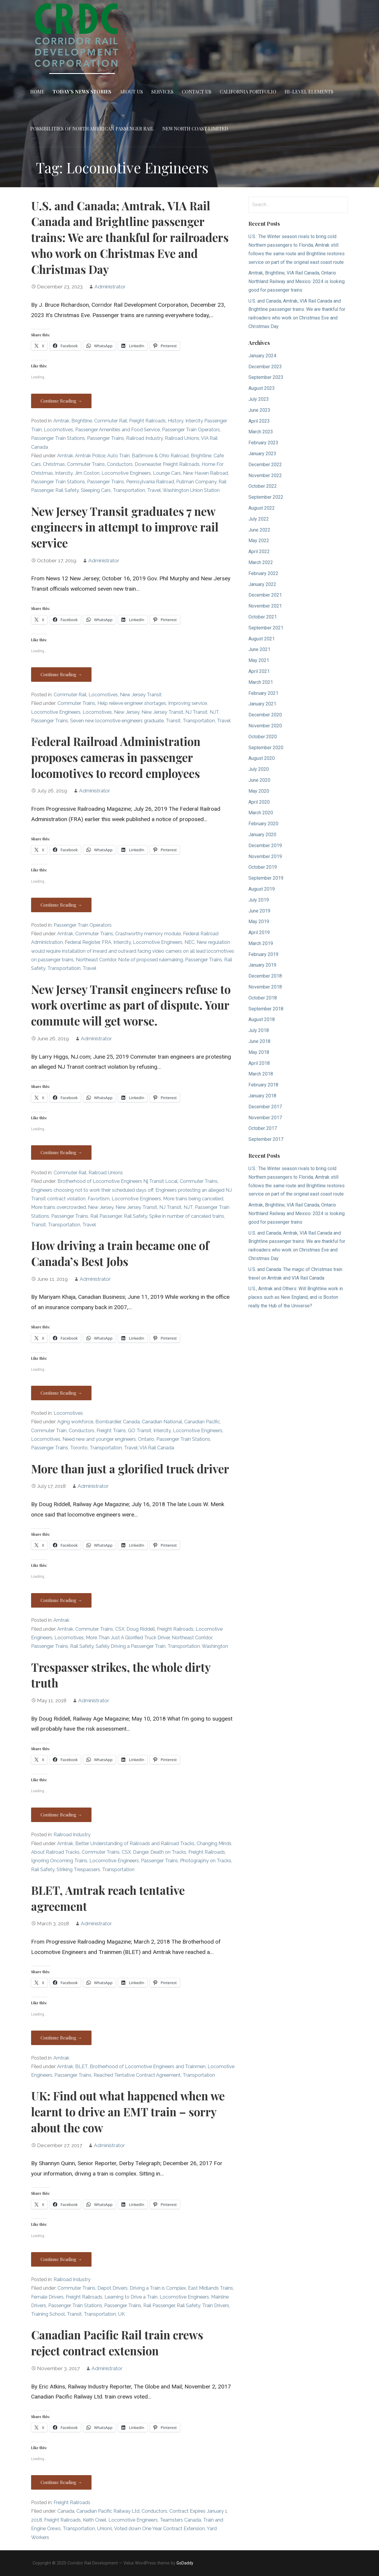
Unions (104, 2528)
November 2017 (265, 1117)
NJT (214, 712)
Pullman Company (196, 481)
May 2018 (258, 1052)
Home (37, 91)
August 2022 (261, 508)
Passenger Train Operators (191, 429)
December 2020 (265, 715)
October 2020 (262, 736)
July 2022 (258, 519)
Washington (215, 1646)
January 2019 (262, 965)
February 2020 (263, 823)
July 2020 (258, 769)
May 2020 (258, 791)
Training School (48, 2314)
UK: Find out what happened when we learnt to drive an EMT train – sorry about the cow (128, 2111)
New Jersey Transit (141, 694)
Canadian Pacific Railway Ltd (107, 2511)
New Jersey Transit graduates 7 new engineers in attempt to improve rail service (125, 527)
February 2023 (263, 442)
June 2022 (259, 530)
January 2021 (262, 704)
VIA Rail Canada (156, 1448)
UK (121, 2314)
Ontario (146, 1439)
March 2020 (260, 812)
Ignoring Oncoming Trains (59, 1860)
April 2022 (259, 551)
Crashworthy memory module (148, 933)
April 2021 (259, 671)
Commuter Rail (110, 421)
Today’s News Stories (82, 91)
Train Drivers (215, 2305)
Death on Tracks (168, 1852)
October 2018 (262, 998)
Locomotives (58, 429)
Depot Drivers (112, 2288)
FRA (106, 942)
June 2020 (259, 780)
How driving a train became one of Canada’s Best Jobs (120, 1253)
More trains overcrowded (58, 1207)
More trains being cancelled (193, 1198)
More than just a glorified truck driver (130, 1468)
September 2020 (265, 747)
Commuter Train (49, 1430)
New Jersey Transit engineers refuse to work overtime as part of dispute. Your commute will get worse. (131, 1005)
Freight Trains (111, 1430)
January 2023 (262, 453)
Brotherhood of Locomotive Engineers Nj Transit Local (117, 1181)
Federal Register (82, 942)
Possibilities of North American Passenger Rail (92, 128)
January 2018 (262, 1096)
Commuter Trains (86, 464)
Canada (131, 1422)
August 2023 (261, 388)
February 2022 (263, 573)
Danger (140, 1852)
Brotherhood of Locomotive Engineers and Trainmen (147, 2066)
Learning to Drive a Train (131, 2297)
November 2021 (265, 606)
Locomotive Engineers (126, 473)
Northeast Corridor (96, 959)
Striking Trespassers (78, 1869)
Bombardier (108, 1422)
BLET (81, 2066)
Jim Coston (87, 473)
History (175, 421)
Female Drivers (47, 2297)
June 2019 (259, 911)
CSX (119, 1629)
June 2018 (259, 1041)
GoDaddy (184, 2563)
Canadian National (162, 1422)
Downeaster (148, 464)
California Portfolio (248, 91)
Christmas (54, 464)
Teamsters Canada (180, 2520)
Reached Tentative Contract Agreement (137, 2075)
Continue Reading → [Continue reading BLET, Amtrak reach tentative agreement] (61, 2038)
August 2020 (261, 758)
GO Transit (139, 1430)
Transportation (129, 490)
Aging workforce (75, 1422)
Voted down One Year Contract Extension (159, 2528)
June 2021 (259, 649)
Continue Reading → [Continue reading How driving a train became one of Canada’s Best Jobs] (61, 1393)
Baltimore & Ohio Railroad (160, 455)
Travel (154, 490)
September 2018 (265, 1009)
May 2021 (258, 660)
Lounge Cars (167, 473)
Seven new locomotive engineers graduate (117, 720)
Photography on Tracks (205, 1860)
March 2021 (260, 682)
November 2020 (265, 726)
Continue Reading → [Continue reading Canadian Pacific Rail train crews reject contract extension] (61, 2482)
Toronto (79, 1448)
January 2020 (262, 834)
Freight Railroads (147, 421)
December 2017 (265, 1106)
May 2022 (258, 540)
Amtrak (61, 421)
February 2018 (263, 1085)
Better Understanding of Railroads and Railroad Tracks (135, 1843)
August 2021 (261, 639)
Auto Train (118, 455)
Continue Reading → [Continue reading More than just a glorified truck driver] (61, 1600)
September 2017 (265, 1139)
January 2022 (262, 584)
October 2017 (262, 1128)
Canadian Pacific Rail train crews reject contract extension (117, 2342)
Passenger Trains (105, 438)
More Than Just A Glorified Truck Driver (128, 1637)
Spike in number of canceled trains (186, 1216)
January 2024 (262, 355)
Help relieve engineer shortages (131, 703)
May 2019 (258, 921)
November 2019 (265, 856)
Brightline (81, 421)
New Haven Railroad (205, 473)
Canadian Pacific (202, 1422)
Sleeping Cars (96, 490)
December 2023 (265, 366)
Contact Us (196, 91)
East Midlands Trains (210, 2288)
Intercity (64, 473)
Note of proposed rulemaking (150, 959)
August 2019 (261, 889)
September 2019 (265, 878)
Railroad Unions (182, 438)
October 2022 (262, 486)
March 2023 (260, 432)
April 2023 (259, 421)
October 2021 (262, 617)
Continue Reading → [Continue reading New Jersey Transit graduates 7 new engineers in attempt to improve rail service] (61, 674)
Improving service (187, 703)
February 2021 (263, 693)
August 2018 (261, 1019)
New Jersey (126, 712)
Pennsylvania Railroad (150, 481)
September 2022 (265, 497)
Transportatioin (64, 968)
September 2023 (265, 377)
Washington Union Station (191, 490)
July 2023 (258, 399)
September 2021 (265, 628)
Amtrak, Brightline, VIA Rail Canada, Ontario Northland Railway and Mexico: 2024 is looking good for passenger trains (296, 281)
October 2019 (262, 867)
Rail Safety (67, 490)
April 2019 (259, 932)
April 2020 (259, 802)
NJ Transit (196, 712)
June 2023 (259, 410)
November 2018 (265, 987)
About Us (131, 91)
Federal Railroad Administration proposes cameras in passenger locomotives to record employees (115, 757)
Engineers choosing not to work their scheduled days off (92, 1190)
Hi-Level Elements (309, 91)
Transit (173, 720)
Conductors (120, 464)
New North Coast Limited (195, 128)
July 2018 (258, 1030)
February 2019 (263, 954)
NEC (189, 942)
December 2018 (265, 976)
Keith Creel (94, 2520)
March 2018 (260, 1074)
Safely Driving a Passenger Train (131, 1646)
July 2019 (258, 900)
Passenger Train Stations (58, 438)
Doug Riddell (140, 1629)
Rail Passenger (106, 1216)
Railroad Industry (144, 438)
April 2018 (259, 1063)
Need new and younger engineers (99, 1439)
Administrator (110, 287)
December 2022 (265, 464)
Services (162, 91)
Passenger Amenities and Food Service (117, 429)
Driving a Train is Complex (158, 2288)
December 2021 (265, 595)
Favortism (99, 1198)
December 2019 (265, 845)
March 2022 (260, 562)
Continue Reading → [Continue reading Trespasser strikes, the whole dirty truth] (61, 1815)
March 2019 (260, 943)
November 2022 (265, 475)
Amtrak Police (90, 455)
